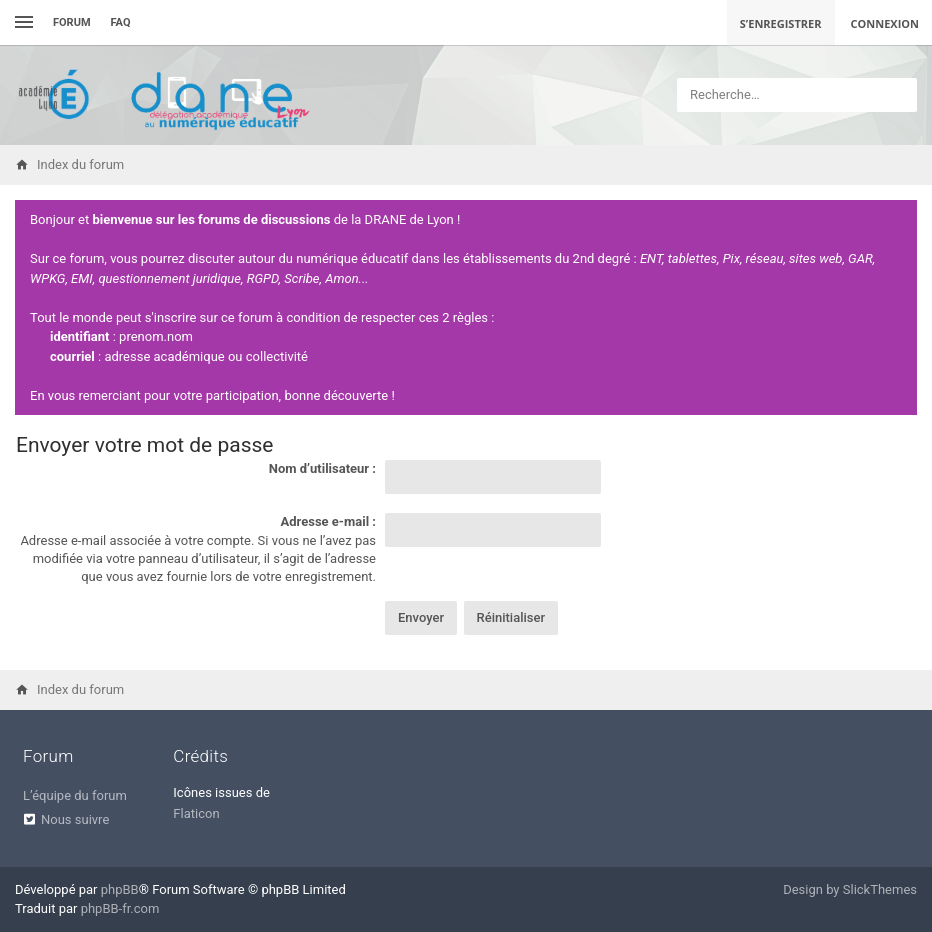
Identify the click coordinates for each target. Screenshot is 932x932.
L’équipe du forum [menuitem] (75, 795)
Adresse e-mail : (328, 521)
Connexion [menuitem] (885, 23)
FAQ (121, 22)
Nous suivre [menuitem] (75, 819)
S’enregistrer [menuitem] (781, 23)
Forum (72, 22)
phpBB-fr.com (120, 908)
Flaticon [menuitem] (196, 813)
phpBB (120, 889)
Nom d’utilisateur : (322, 468)
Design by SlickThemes (850, 889)
